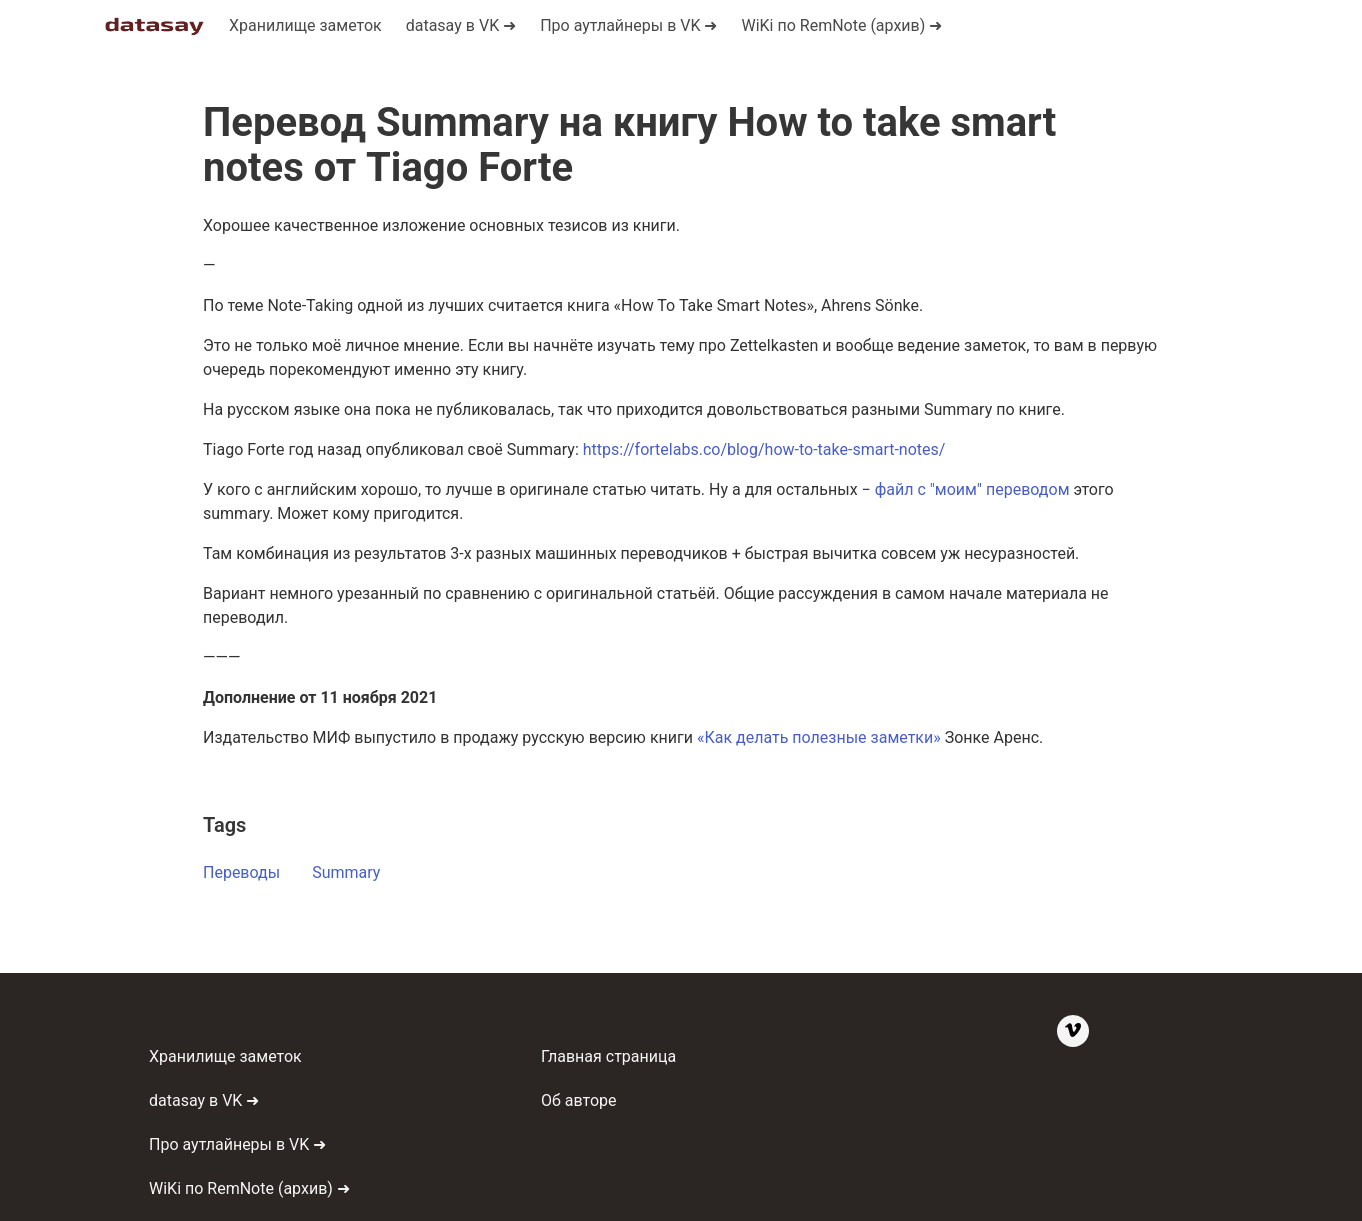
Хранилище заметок (305, 25)
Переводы (241, 872)
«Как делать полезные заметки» (819, 737)
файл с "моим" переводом (972, 489)
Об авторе (579, 1100)
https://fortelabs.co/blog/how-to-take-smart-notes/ (764, 449)
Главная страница (608, 1056)
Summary (346, 872)
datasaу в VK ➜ (461, 25)
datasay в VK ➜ (204, 1100)
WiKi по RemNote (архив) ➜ (841, 25)
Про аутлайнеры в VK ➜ (628, 25)
